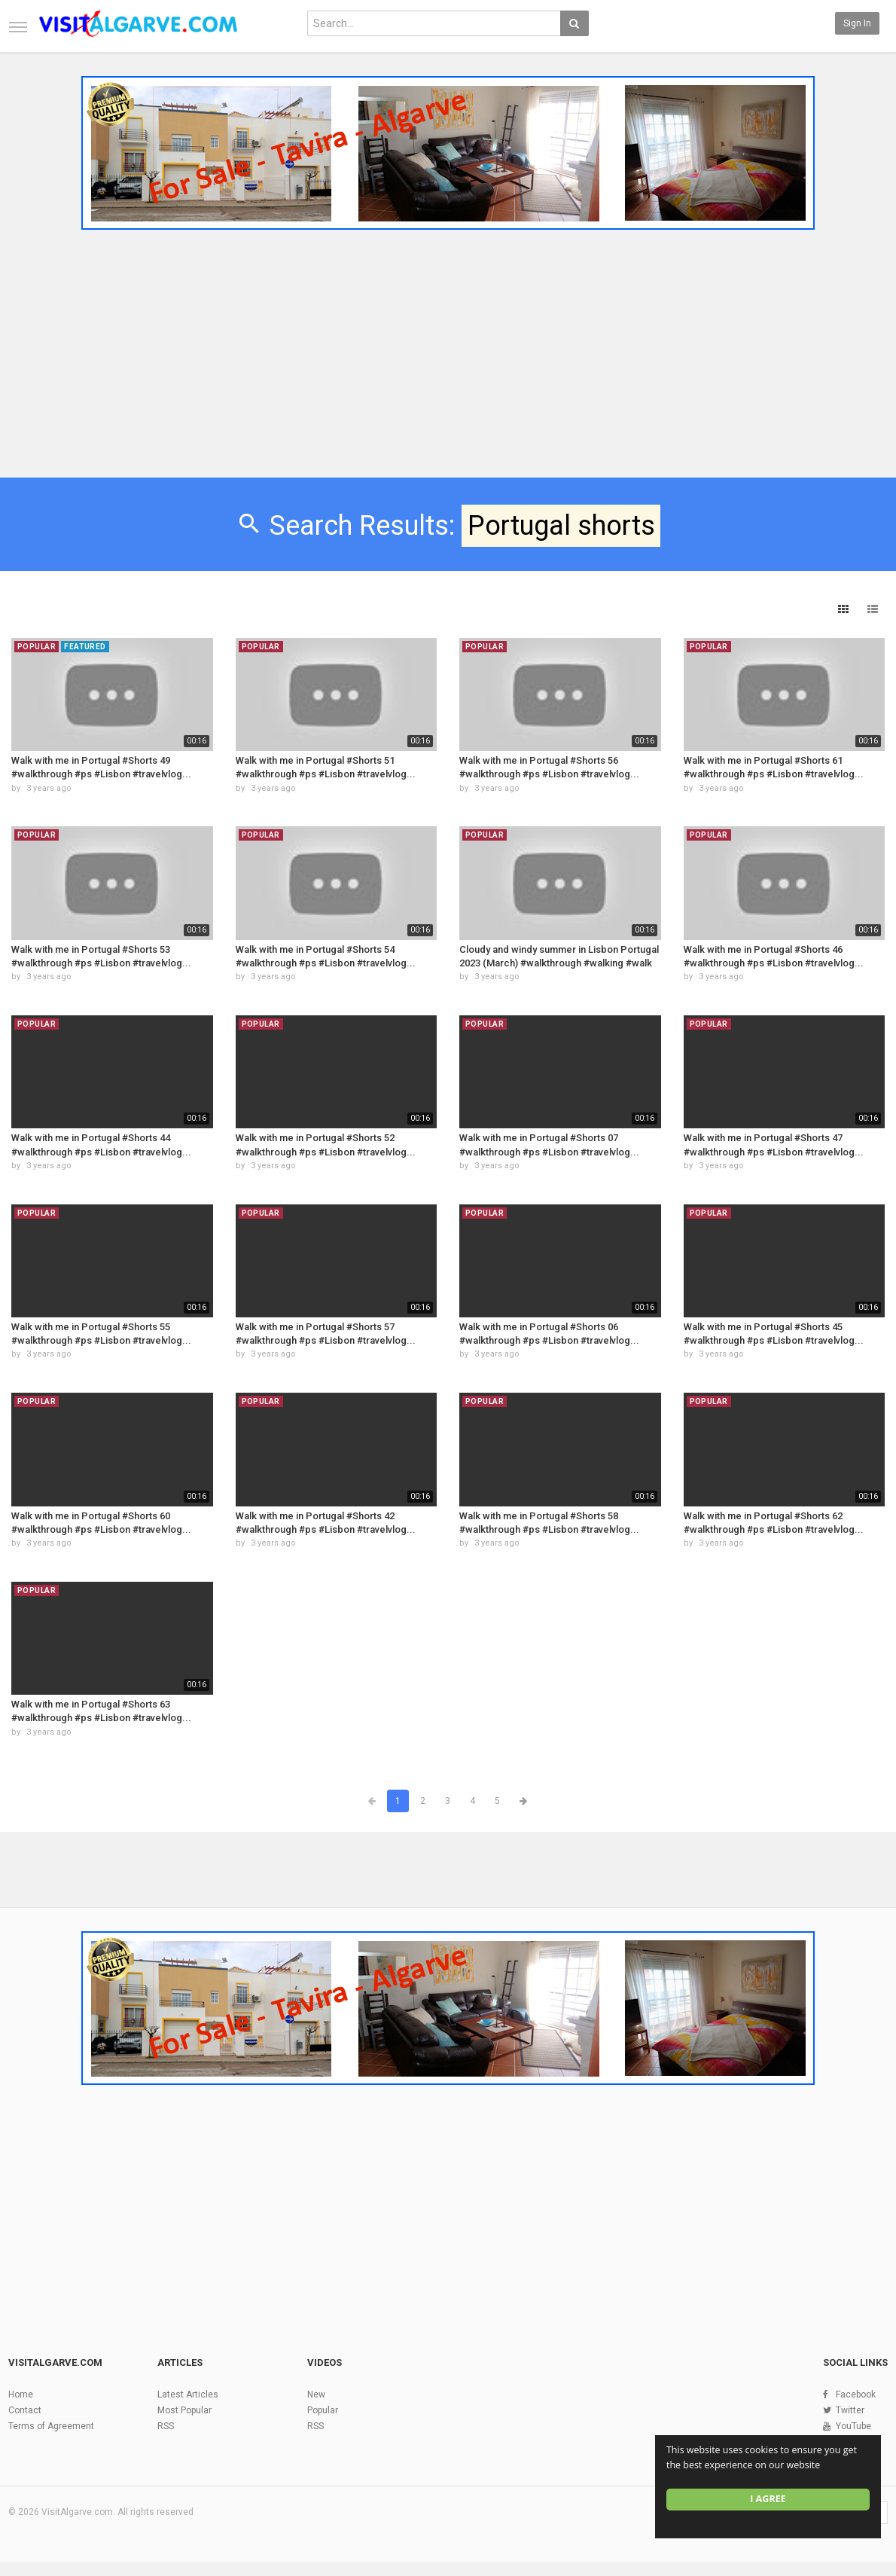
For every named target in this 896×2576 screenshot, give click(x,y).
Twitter (850, 2410)
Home (20, 2394)
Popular (322, 2410)
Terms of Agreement (51, 2426)
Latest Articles (187, 2394)
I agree (768, 2498)
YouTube (853, 2426)
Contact (24, 2410)
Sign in (857, 23)
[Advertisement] (448, 348)
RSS (165, 2426)
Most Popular (184, 2410)
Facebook (856, 2394)
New (316, 2394)
